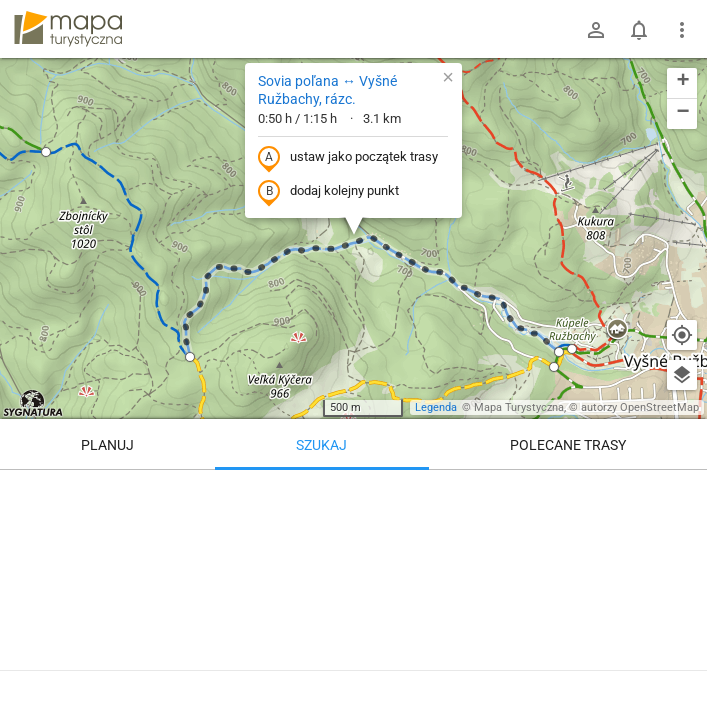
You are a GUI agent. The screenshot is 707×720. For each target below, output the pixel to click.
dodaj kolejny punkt (328, 192)
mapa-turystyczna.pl (68, 29)
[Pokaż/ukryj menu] (682, 30)
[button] (46, 152)
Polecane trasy (568, 445)
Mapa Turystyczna (519, 407)
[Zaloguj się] (596, 30)
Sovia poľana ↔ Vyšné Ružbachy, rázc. (327, 90)
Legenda (436, 407)
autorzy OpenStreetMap (640, 407)
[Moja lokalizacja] (682, 335)
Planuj (107, 445)
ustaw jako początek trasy (348, 158)
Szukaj (321, 445)
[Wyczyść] (682, 492)
